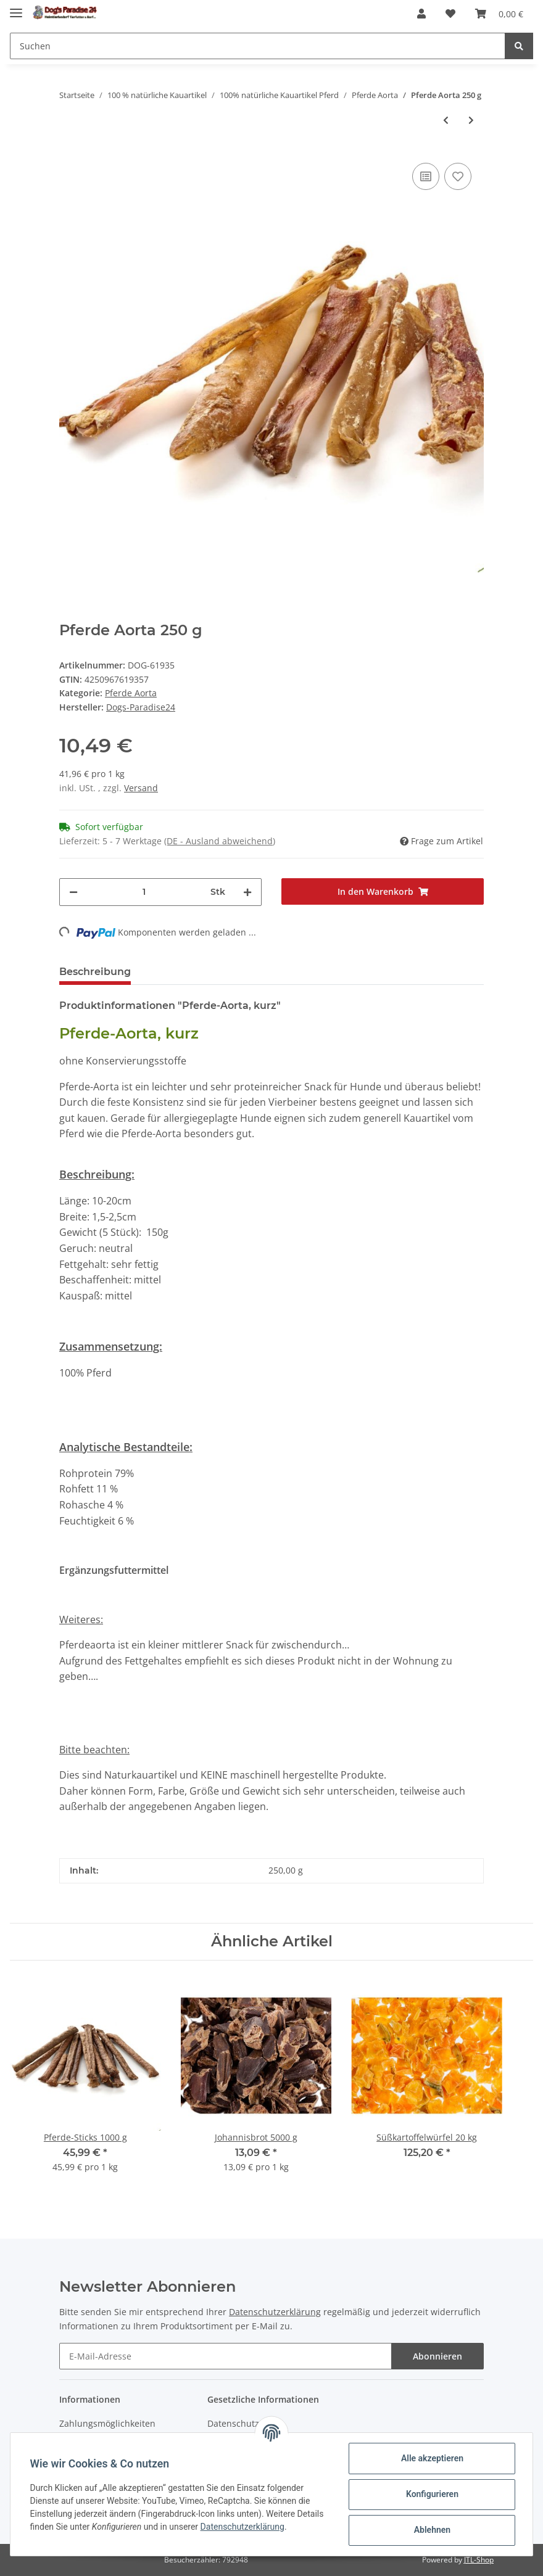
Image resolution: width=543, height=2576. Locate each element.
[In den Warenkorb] (382, 891)
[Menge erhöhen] (247, 892)
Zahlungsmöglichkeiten (107, 2423)
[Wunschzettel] (450, 14)
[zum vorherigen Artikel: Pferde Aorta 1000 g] (445, 120)
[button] (421, 14)
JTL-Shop (479, 2559)
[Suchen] (257, 46)
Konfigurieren (431, 2494)
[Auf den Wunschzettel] (457, 176)
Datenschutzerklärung (275, 2312)
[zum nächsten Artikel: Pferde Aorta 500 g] (471, 120)
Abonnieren (437, 2356)
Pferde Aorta (131, 693)
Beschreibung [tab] (95, 971)
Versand (141, 788)
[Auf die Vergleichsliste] (425, 176)
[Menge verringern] (73, 892)
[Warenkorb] (499, 14)
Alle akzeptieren (431, 2458)
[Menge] (144, 892)
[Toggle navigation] (16, 7)
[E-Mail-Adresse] (225, 2356)
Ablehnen (431, 2530)
